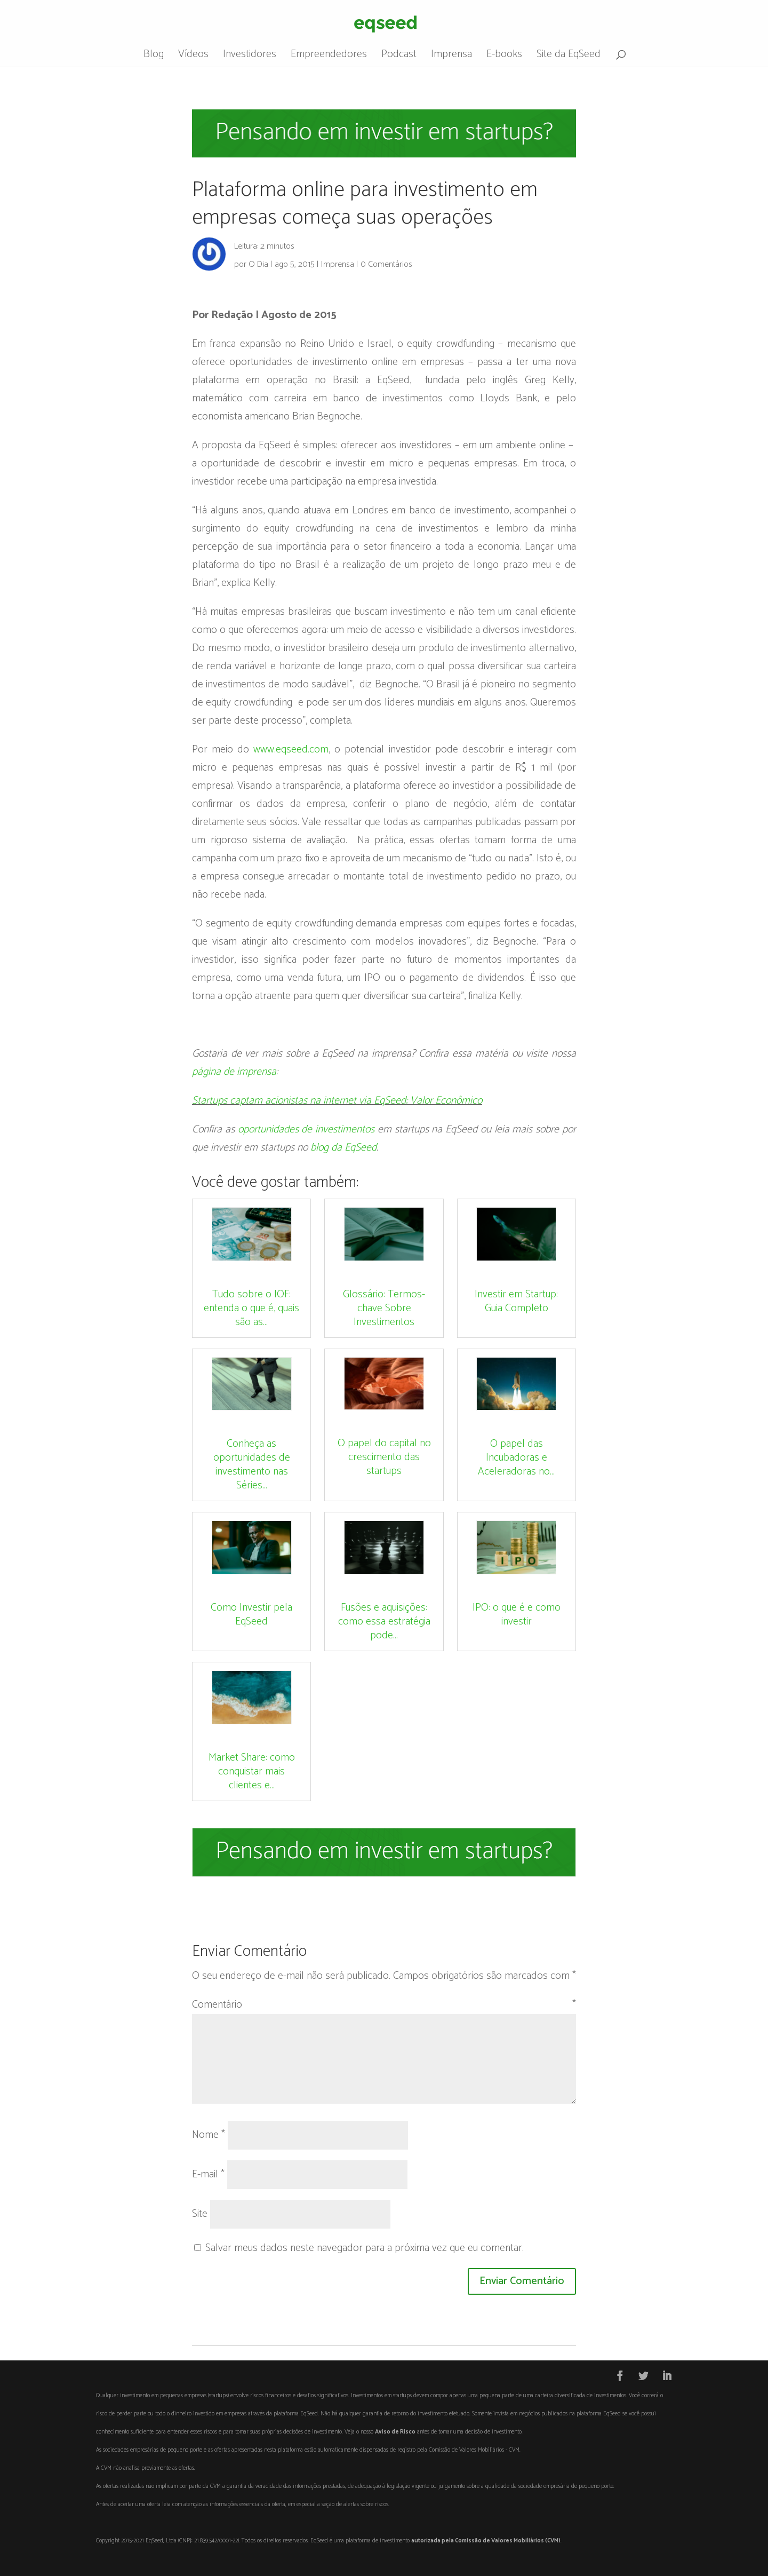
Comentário (384, 2005)
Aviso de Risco (395, 2432)
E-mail (208, 2174)
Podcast (399, 57)
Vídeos (193, 57)
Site (199, 2214)
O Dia (258, 264)
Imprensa (451, 57)
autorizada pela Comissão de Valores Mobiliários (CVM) (486, 2541)
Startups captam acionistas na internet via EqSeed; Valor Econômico (337, 1100)
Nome (208, 2135)
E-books (504, 57)
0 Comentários (386, 264)
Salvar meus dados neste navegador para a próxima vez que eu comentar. (364, 2248)
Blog (153, 57)
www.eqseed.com (291, 749)
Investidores (249, 57)
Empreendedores (329, 57)
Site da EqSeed (569, 57)
